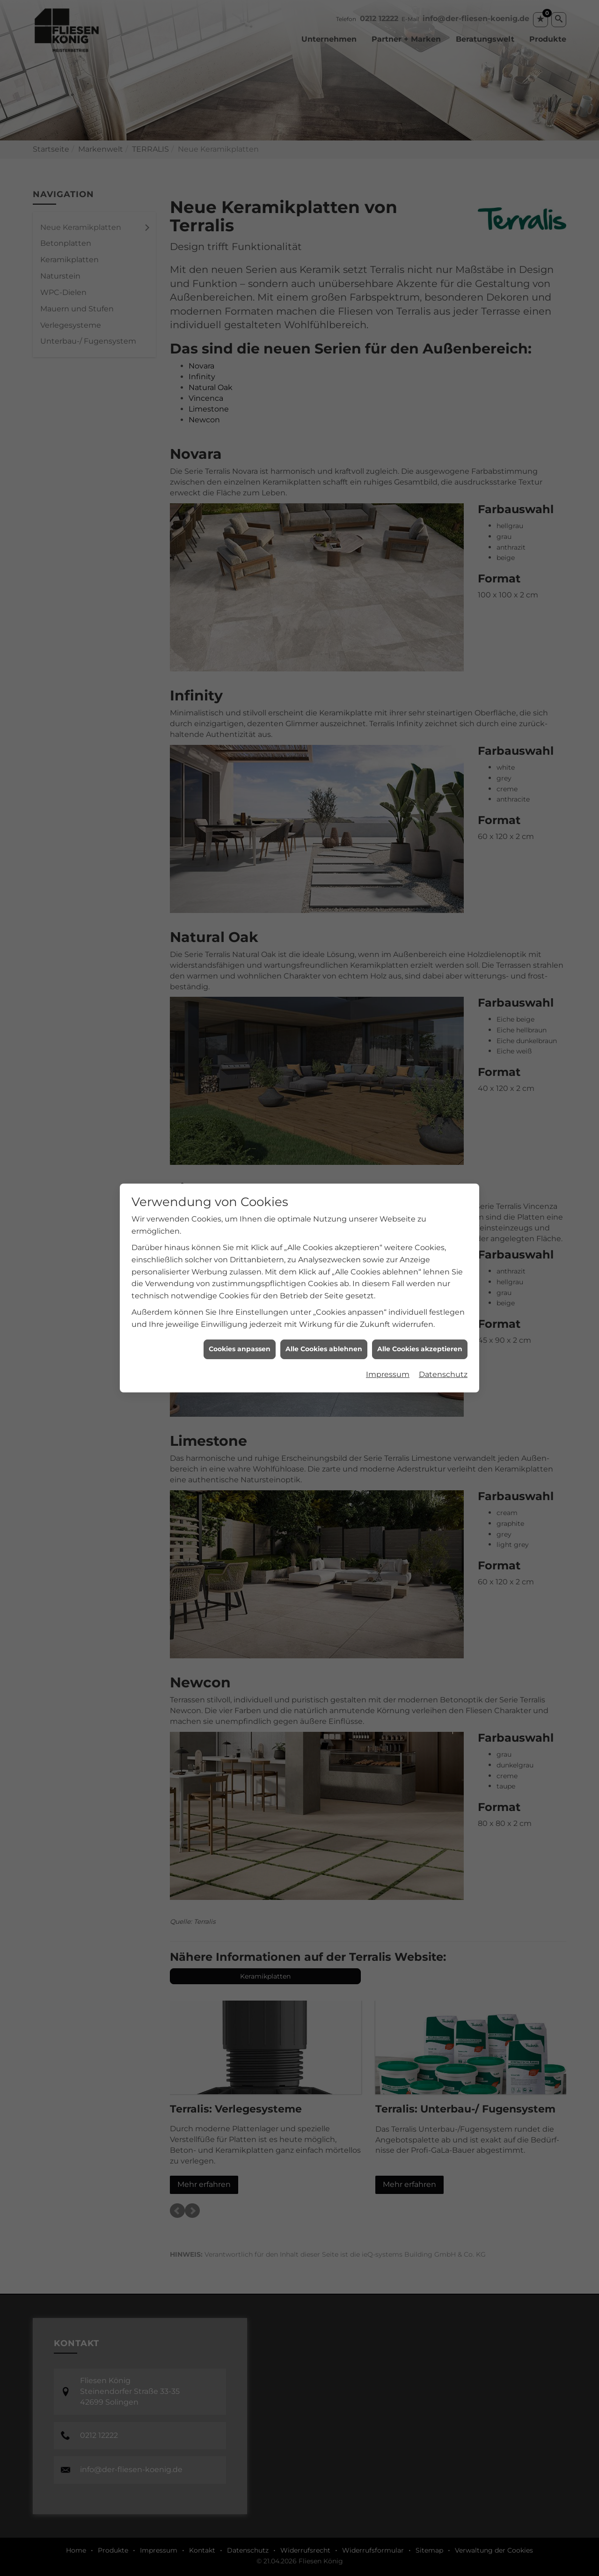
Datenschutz (443, 1374)
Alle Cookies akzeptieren (419, 1349)
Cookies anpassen (239, 1349)
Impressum (387, 1374)
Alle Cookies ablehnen (323, 1349)
